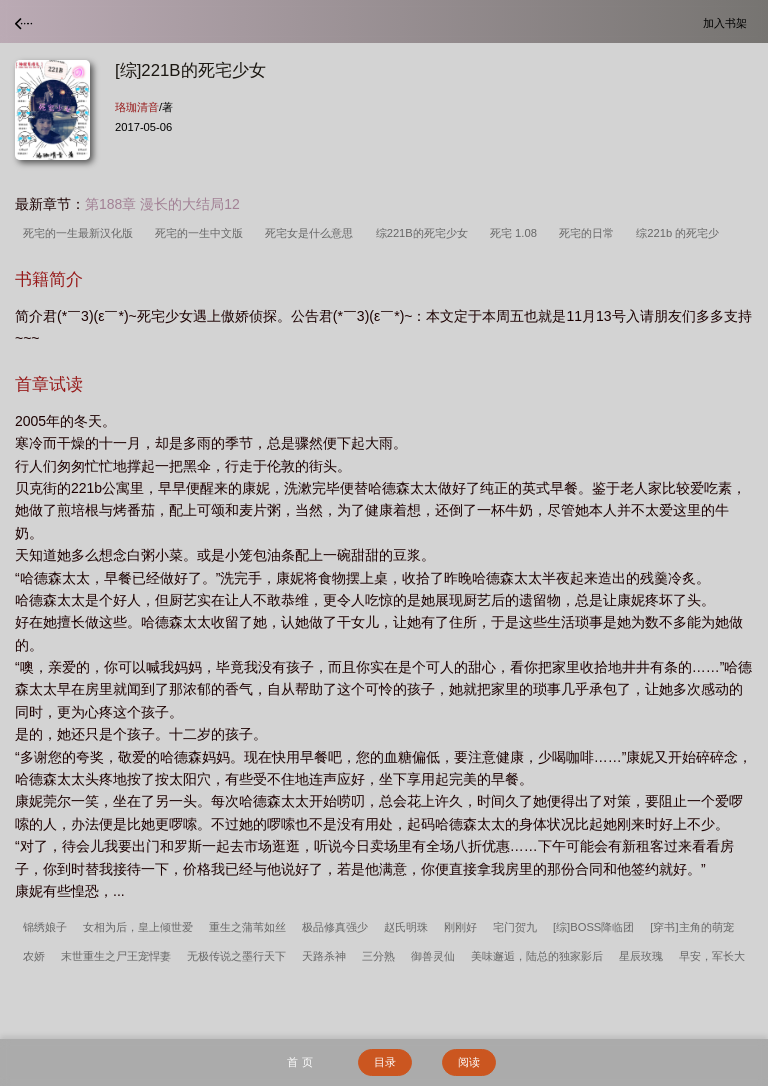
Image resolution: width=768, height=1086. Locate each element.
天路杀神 (324, 956)
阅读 (469, 1062)
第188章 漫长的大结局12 (162, 204)
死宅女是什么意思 (312, 233)
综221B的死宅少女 (425, 233)
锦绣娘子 (45, 927)
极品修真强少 (335, 927)
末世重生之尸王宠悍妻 (116, 956)
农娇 (34, 956)
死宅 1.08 (516, 233)
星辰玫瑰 (641, 956)
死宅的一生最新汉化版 (81, 233)
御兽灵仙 (433, 956)
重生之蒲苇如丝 (247, 927)
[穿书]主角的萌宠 (691, 927)
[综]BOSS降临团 (593, 927)
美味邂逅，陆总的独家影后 (537, 956)
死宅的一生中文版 (202, 233)
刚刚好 (460, 927)
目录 (385, 1062)
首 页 (299, 1062)
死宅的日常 (589, 233)
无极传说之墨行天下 (236, 956)
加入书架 (728, 22)
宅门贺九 (515, 927)
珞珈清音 (137, 107)
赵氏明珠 (406, 927)
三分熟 (378, 956)
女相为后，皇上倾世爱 (138, 927)
